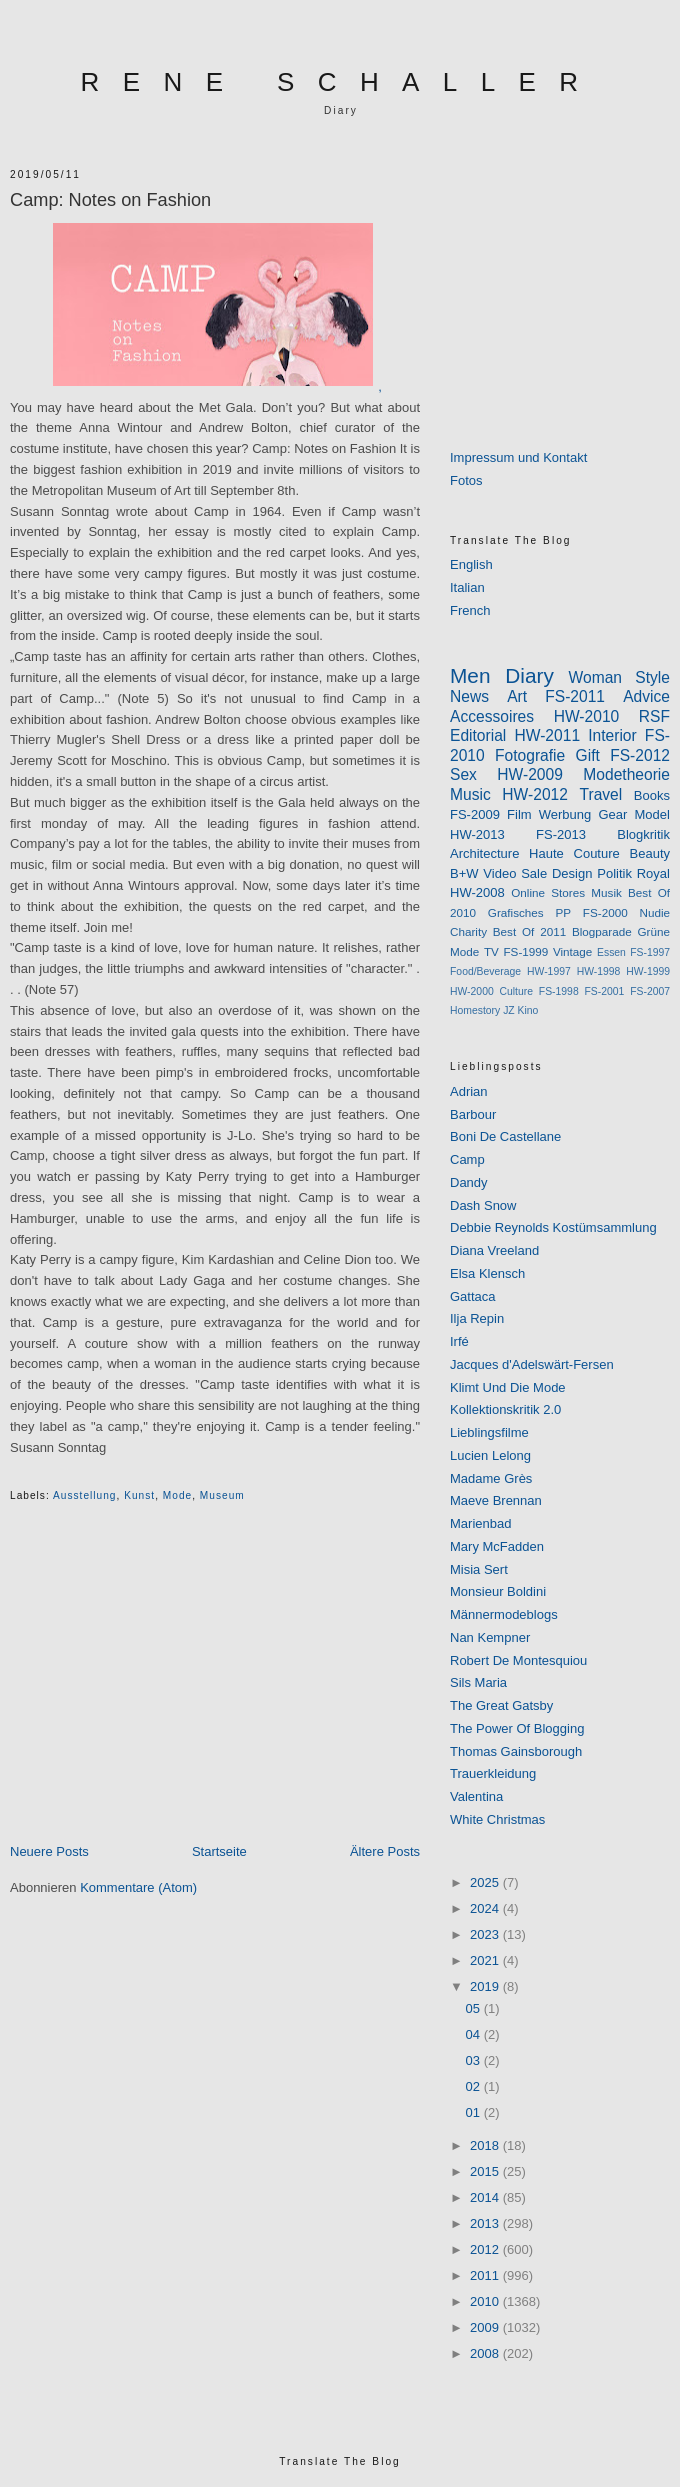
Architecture (484, 853)
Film (519, 814)
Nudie (654, 912)
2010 (486, 2301)
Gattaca (473, 1296)
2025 (486, 1882)
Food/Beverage (485, 971)
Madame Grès (491, 1478)
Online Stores (548, 892)
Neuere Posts (49, 1851)
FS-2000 (605, 912)
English (471, 564)
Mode (177, 1495)
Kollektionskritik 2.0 (505, 1409)
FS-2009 (475, 814)
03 (475, 2060)
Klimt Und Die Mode (508, 1387)
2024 (486, 1908)
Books (652, 795)
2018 (486, 2145)
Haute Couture (574, 853)
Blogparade (602, 931)
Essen (611, 952)
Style (652, 677)
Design (572, 873)
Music (470, 794)
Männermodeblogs (504, 1614)
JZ (509, 1010)
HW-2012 (535, 794)
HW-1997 (549, 971)
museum (222, 1495)
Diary (529, 675)
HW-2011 (547, 735)
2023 (486, 1934)
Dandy (469, 1182)
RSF (654, 716)
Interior (612, 735)
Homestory (475, 1010)
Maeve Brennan (496, 1500)
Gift (588, 755)
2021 (486, 1960)
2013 (486, 2223)
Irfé (459, 1341)
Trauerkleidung (493, 1773)
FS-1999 (525, 951)
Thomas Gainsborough (516, 1751)
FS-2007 (650, 991)
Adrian (469, 1091)
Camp (467, 1159)
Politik (614, 873)
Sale (534, 873)
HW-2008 (477, 892)
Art (517, 696)
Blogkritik (643, 834)
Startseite (219, 1851)
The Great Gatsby (501, 1705)
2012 (486, 2249)
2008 (486, 2353)
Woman (595, 677)
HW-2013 (477, 834)
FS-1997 (650, 952)
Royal (653, 873)
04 (475, 2034)
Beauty (650, 853)
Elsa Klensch (487, 1273)
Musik (606, 892)
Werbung (565, 814)
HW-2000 (472, 991)
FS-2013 (561, 834)
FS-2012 (640, 755)
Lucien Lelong (490, 1455)
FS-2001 (605, 991)
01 (475, 2112)
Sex (463, 774)
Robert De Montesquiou (518, 1660)
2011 (486, 2275)
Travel (601, 794)
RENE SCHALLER (341, 82)
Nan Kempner (490, 1637)
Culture (517, 991)
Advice (646, 696)
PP (563, 912)
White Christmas (497, 1819)
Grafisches (516, 912)
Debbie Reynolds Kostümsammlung (553, 1227)
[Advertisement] (215, 1691)
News (469, 696)
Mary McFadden (497, 1546)
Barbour (473, 1114)
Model (652, 814)
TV (491, 951)
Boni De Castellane (505, 1136)
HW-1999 (648, 971)
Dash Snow (483, 1205)
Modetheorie (626, 774)
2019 (486, 1986)
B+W (464, 873)
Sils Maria (478, 1682)
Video (499, 873)
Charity (468, 931)
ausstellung (85, 1495)
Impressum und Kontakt (518, 457)
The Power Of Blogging (517, 1728)
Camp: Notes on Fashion (110, 200)
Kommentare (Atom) (138, 1887)
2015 (486, 2171)
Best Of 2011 (529, 931)
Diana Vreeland (494, 1250)
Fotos (466, 480)
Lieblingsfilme (489, 1432)
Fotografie (530, 755)
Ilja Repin (477, 1318)
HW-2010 (587, 716)
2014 (486, 2197)
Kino (528, 1010)
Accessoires (492, 716)
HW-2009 (530, 774)
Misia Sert (479, 1569)
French (470, 610)
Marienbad (480, 1523)
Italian (467, 587)
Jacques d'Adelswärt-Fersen (532, 1364)
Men (470, 675)
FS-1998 (559, 991)
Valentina (476, 1796)
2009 (486, 2327)
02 (475, 2086)
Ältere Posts (385, 1851)
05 (475, 2008)
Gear (612, 814)
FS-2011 (575, 696)
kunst (139, 1495)
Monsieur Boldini (498, 1591)
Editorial (478, 735)
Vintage (572, 951)
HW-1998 (599, 971)
